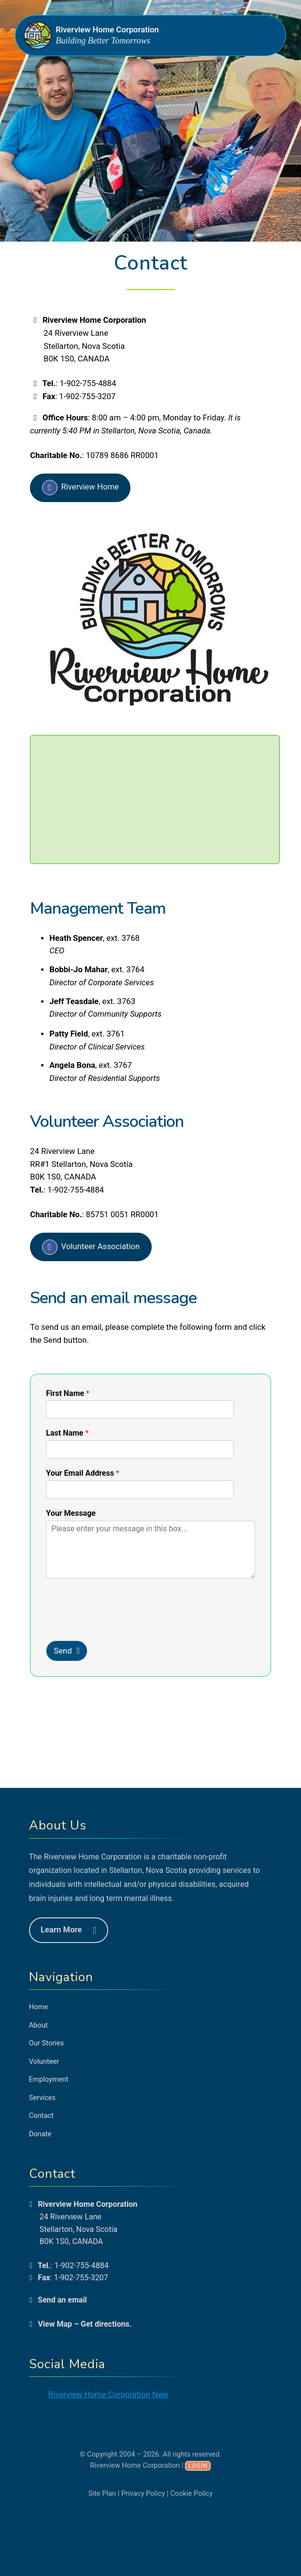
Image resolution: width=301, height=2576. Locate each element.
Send (63, 1650)
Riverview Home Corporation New (108, 2394)
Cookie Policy (191, 2493)
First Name (67, 1393)
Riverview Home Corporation (107, 29)
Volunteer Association (100, 1246)
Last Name (67, 1433)
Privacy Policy (143, 2493)
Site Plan (102, 2493)
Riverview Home (90, 487)
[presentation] (102, 1616)
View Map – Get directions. (84, 2324)
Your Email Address (82, 1473)
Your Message (71, 1513)
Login (197, 2465)
